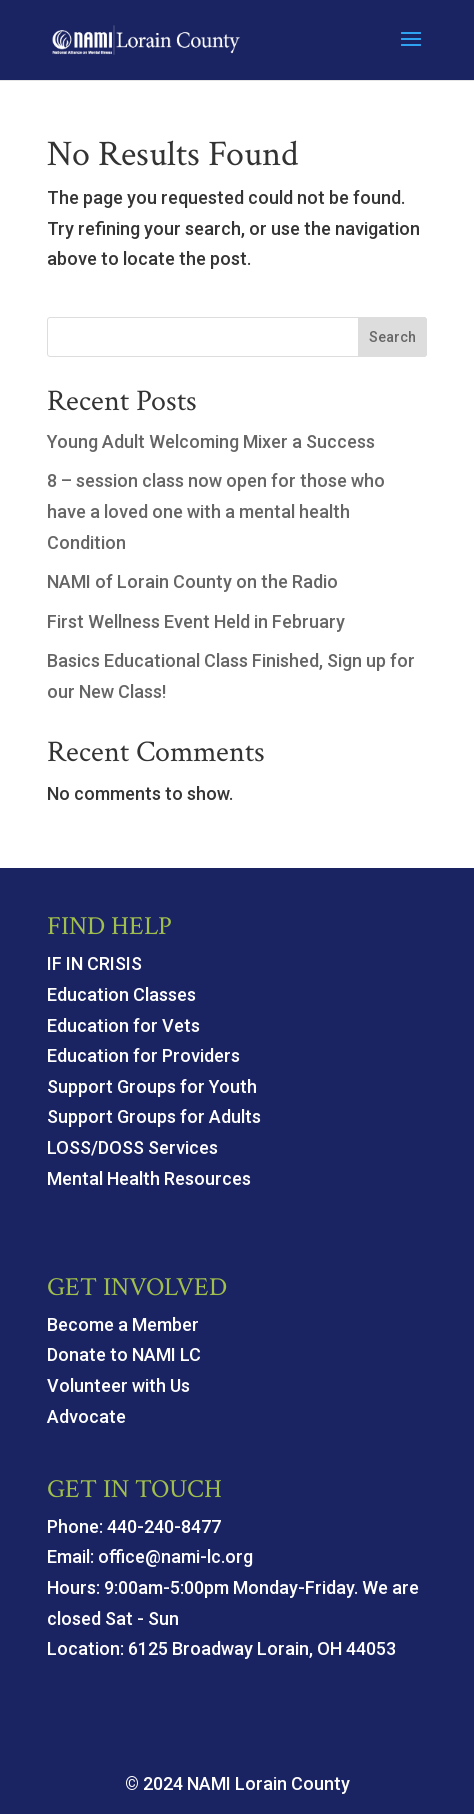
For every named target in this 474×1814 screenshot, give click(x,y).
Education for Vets (123, 1025)
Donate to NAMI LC (124, 1354)
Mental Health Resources (149, 1178)
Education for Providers (143, 1055)
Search (392, 337)
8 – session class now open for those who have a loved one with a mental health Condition (216, 511)
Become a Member (123, 1324)
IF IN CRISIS (94, 963)
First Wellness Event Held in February (196, 621)
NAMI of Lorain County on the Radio (192, 581)
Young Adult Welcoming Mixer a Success (211, 441)
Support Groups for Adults (154, 1116)
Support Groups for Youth (152, 1086)
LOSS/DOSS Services (132, 1147)
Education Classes (121, 994)
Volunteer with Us (118, 1385)
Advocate (86, 1416)
